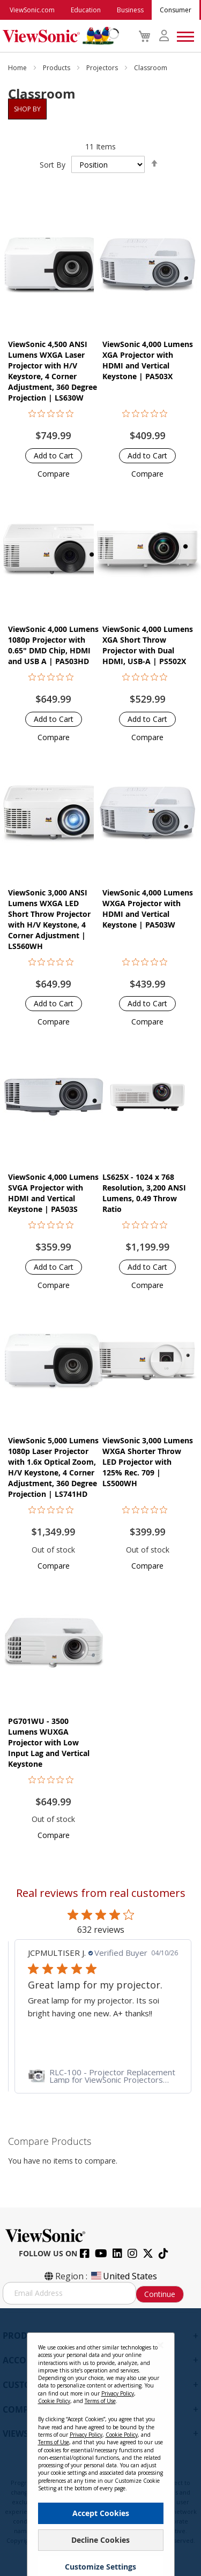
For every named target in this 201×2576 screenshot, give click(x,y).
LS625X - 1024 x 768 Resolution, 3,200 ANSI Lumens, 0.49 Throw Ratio (144, 1193)
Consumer (175, 9)
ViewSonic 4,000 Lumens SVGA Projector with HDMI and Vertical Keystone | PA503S (53, 1193)
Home (18, 67)
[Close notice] (160, 2345)
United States (123, 2276)
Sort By (52, 165)
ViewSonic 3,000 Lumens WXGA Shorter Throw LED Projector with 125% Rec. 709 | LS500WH (147, 1461)
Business (130, 9)
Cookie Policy (54, 2401)
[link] (100, 2075)
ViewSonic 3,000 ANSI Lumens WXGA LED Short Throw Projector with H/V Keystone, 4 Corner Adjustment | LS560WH (49, 919)
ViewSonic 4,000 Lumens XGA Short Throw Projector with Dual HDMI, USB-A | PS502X (147, 645)
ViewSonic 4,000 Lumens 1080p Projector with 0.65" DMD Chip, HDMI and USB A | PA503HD (53, 645)
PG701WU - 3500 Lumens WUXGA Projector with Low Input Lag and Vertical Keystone (49, 1742)
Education (86, 9)
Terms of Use (100, 2401)
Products (57, 67)
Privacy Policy (117, 2393)
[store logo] (58, 36)
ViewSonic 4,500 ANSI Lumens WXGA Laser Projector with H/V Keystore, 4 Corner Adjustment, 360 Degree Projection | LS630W (52, 371)
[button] (54, 474)
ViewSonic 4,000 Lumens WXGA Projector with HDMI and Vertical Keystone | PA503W (147, 908)
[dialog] (100, 2442)
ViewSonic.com (32, 9)
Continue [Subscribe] (159, 2294)
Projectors (103, 67)
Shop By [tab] (27, 109)
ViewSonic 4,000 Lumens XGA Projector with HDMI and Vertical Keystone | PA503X (147, 360)
